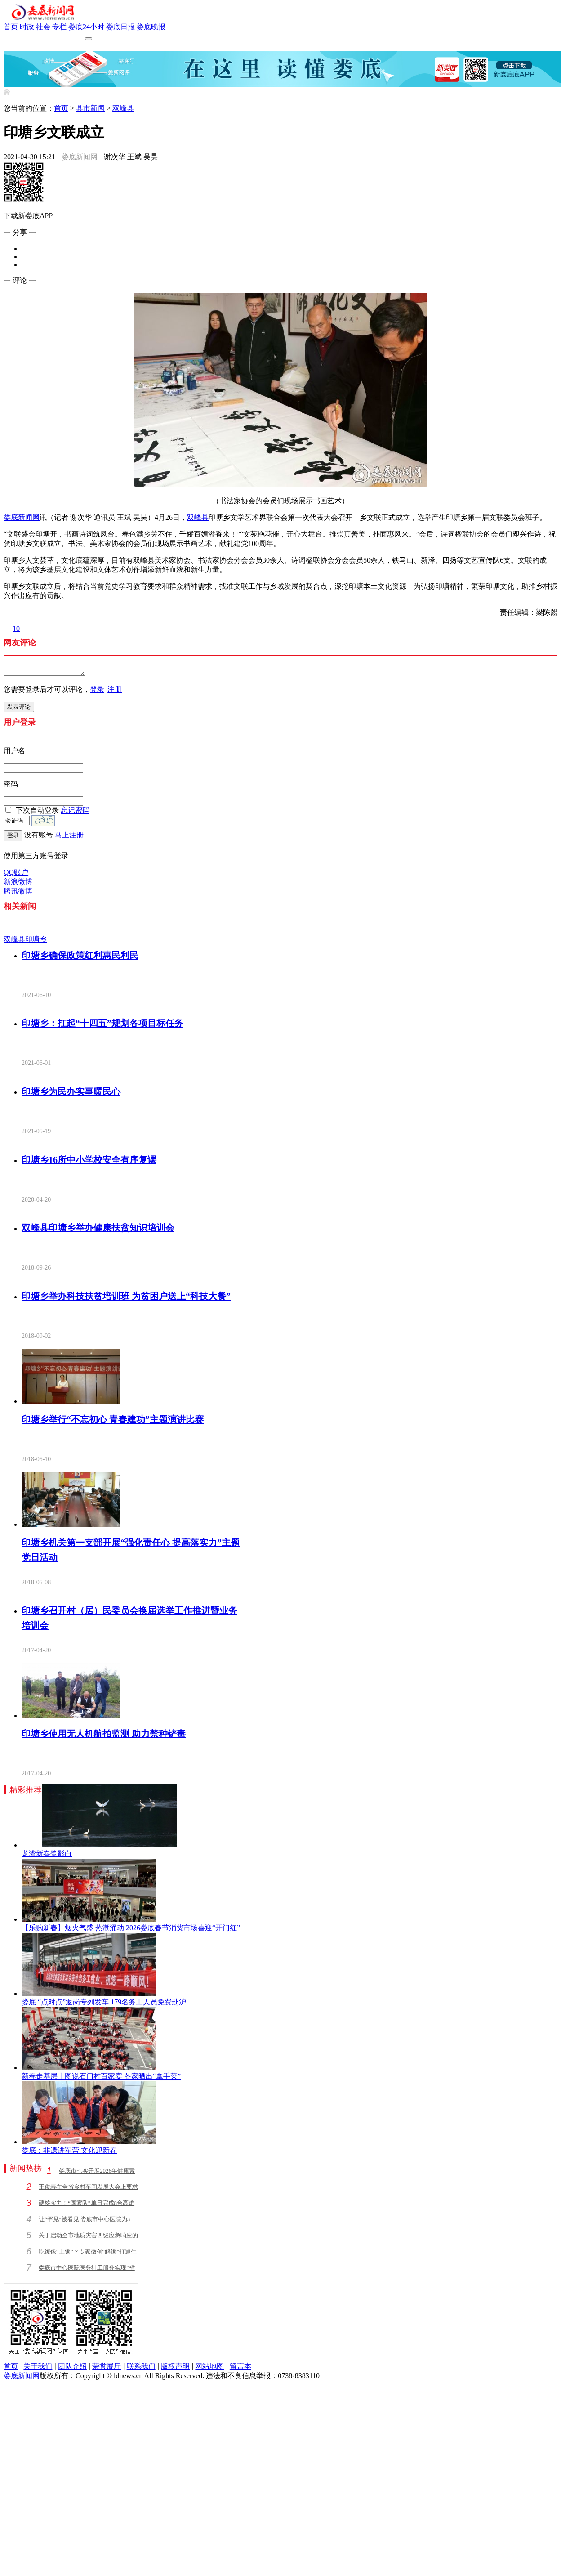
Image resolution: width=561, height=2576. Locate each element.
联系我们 (141, 2369)
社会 (43, 27)
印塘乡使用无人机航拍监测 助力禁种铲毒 (104, 1736)
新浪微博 (18, 884)
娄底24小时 (86, 27)
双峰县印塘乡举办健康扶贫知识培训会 (98, 1230)
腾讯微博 (18, 894)
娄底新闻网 (80, 157)
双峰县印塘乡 (25, 942)
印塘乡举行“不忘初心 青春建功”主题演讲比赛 (113, 1422)
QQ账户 (16, 875)
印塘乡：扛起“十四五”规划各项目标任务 (102, 1026)
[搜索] (88, 38)
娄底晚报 (151, 27)
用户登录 (20, 724)
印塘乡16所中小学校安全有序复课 (89, 1162)
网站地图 (209, 2369)
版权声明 (175, 2369)
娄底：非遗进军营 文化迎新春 (69, 2153)
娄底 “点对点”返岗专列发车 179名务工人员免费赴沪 (104, 2004)
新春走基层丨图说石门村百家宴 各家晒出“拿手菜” (101, 2079)
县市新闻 (90, 108)
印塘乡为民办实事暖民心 (71, 1094)
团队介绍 (72, 2369)
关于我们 (37, 2369)
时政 (27, 27)
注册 (114, 692)
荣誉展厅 (106, 2369)
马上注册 (69, 837)
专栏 (59, 27)
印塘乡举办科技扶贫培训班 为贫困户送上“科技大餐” (126, 1299)
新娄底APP (21, 45)
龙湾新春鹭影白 (47, 1856)
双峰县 (123, 108)
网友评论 (20, 642)
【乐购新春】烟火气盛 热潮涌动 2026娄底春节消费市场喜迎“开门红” (131, 1930)
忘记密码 (75, 813)
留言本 (240, 2369)
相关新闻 (20, 908)
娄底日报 (120, 27)
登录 (97, 692)
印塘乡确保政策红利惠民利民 (80, 958)
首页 (11, 27)
